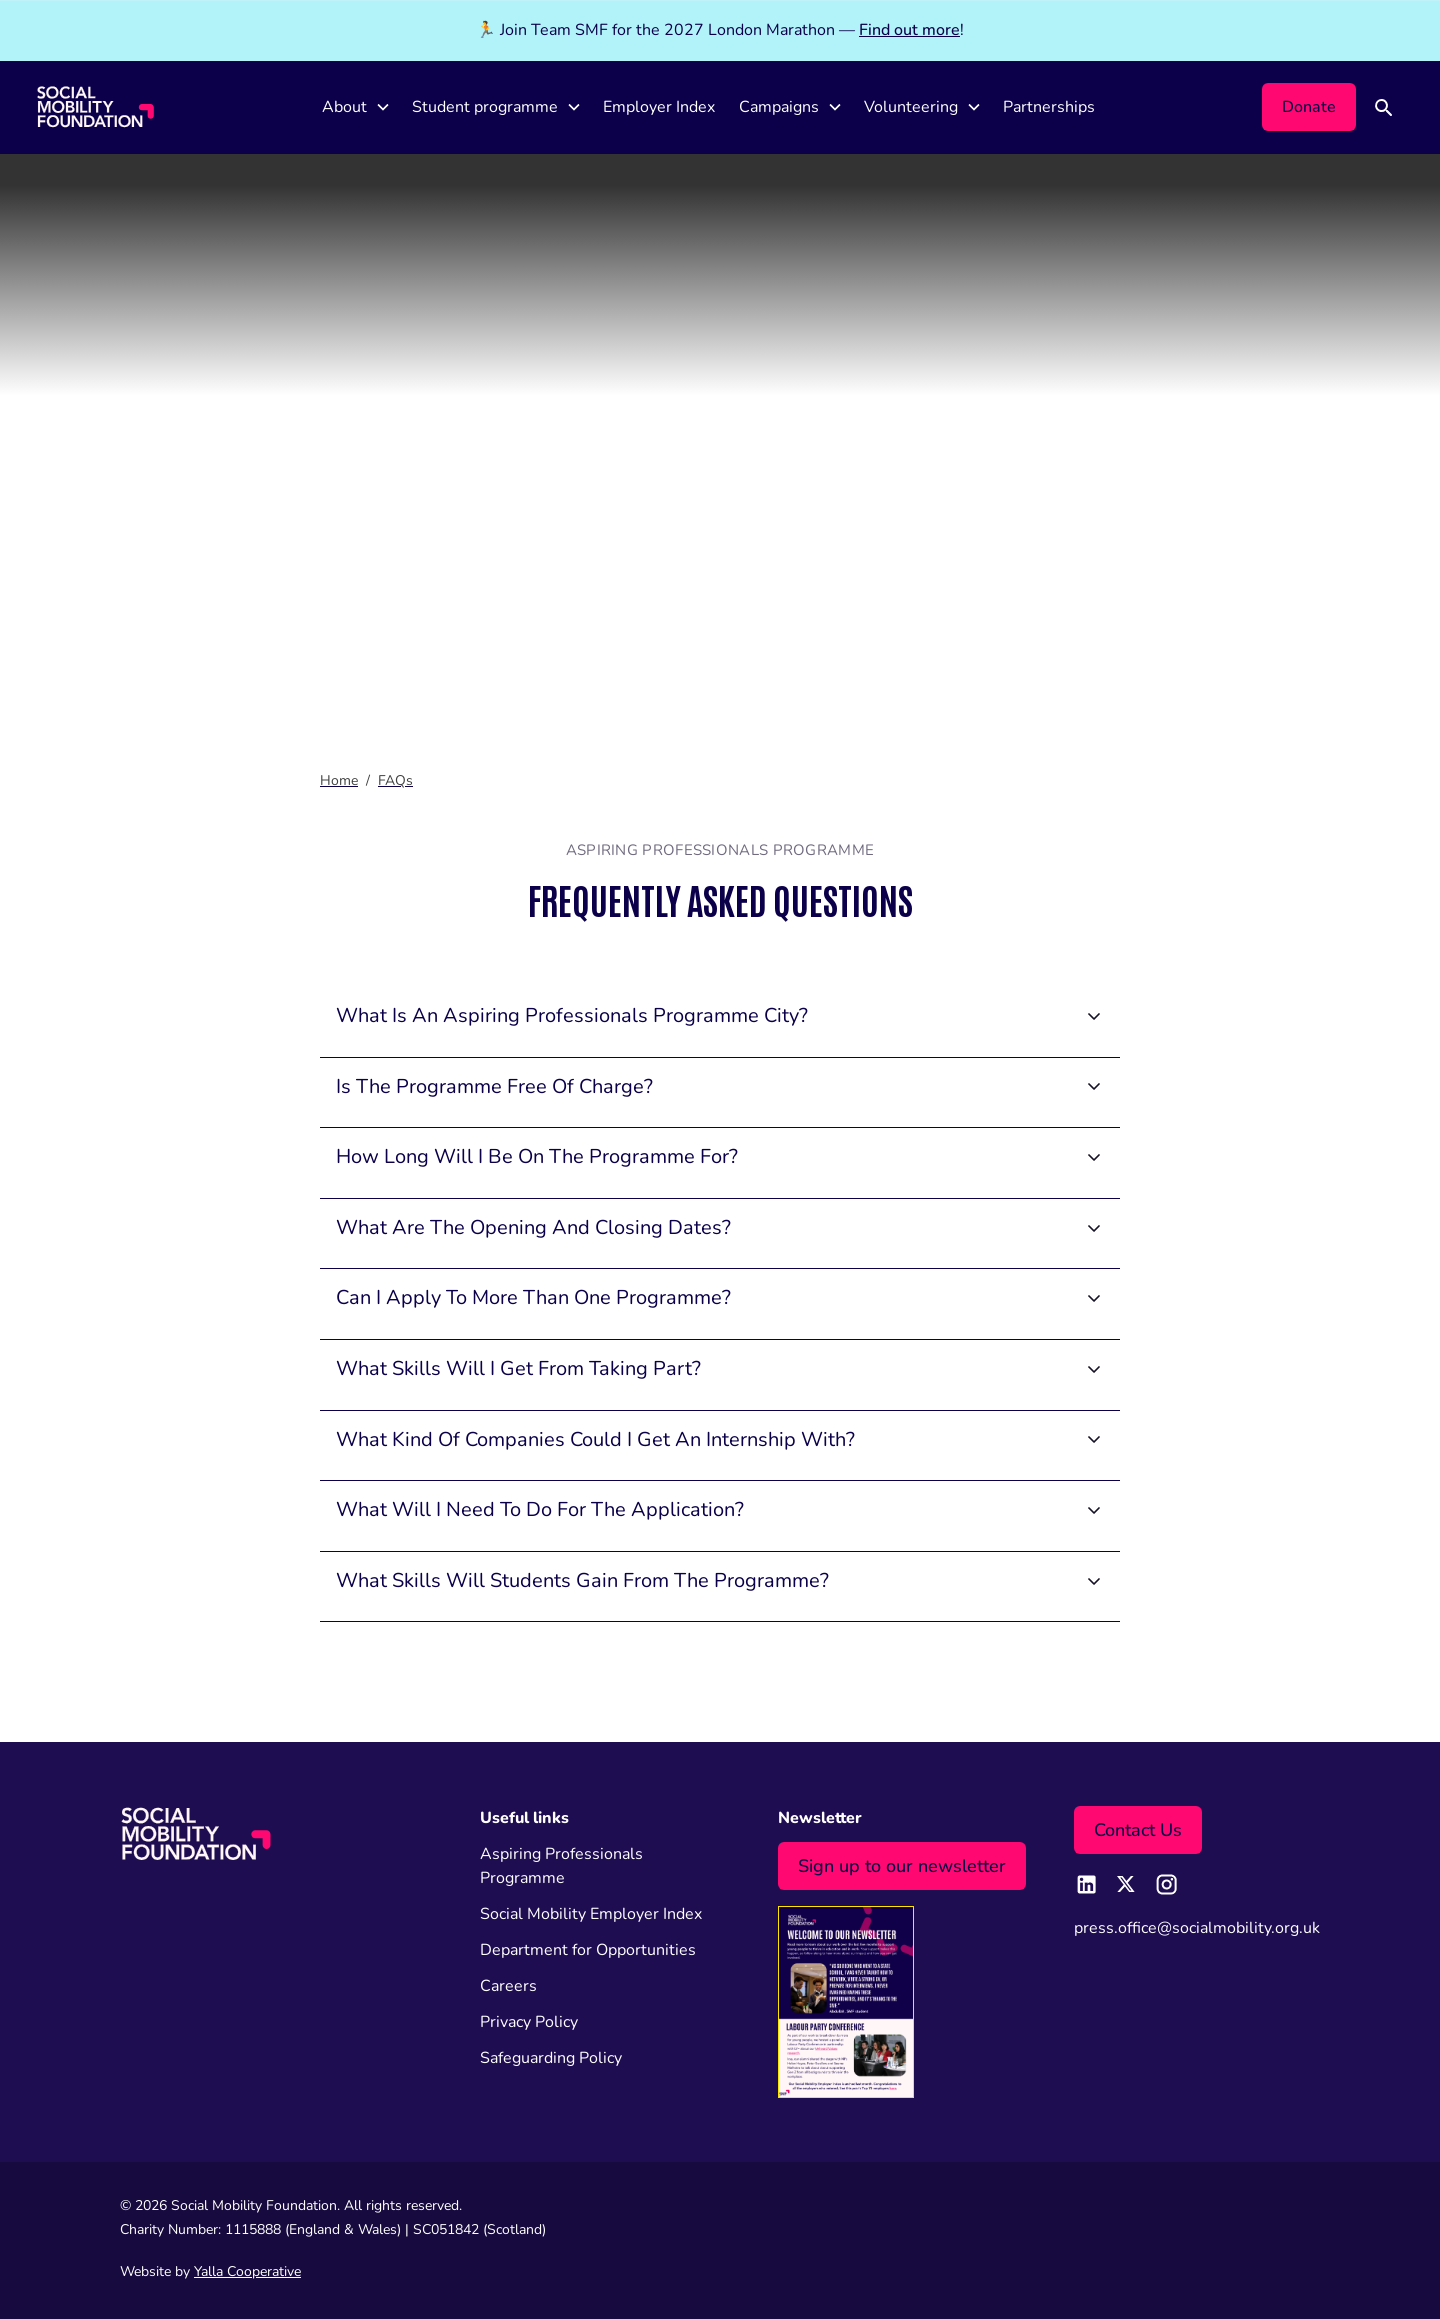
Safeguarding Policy (551, 2058)
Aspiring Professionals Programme (561, 1866)
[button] (355, 107)
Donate (1309, 107)
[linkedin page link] (1086, 1884)
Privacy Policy (529, 2022)
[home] (95, 107)
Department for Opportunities (588, 1950)
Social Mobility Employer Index (591, 1914)
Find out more (909, 30)
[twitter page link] (1126, 1884)
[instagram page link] (1166, 1884)
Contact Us (1138, 1830)
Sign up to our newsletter (902, 1866)
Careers (508, 1986)
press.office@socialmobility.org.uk (1197, 1928)
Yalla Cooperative (247, 2271)
